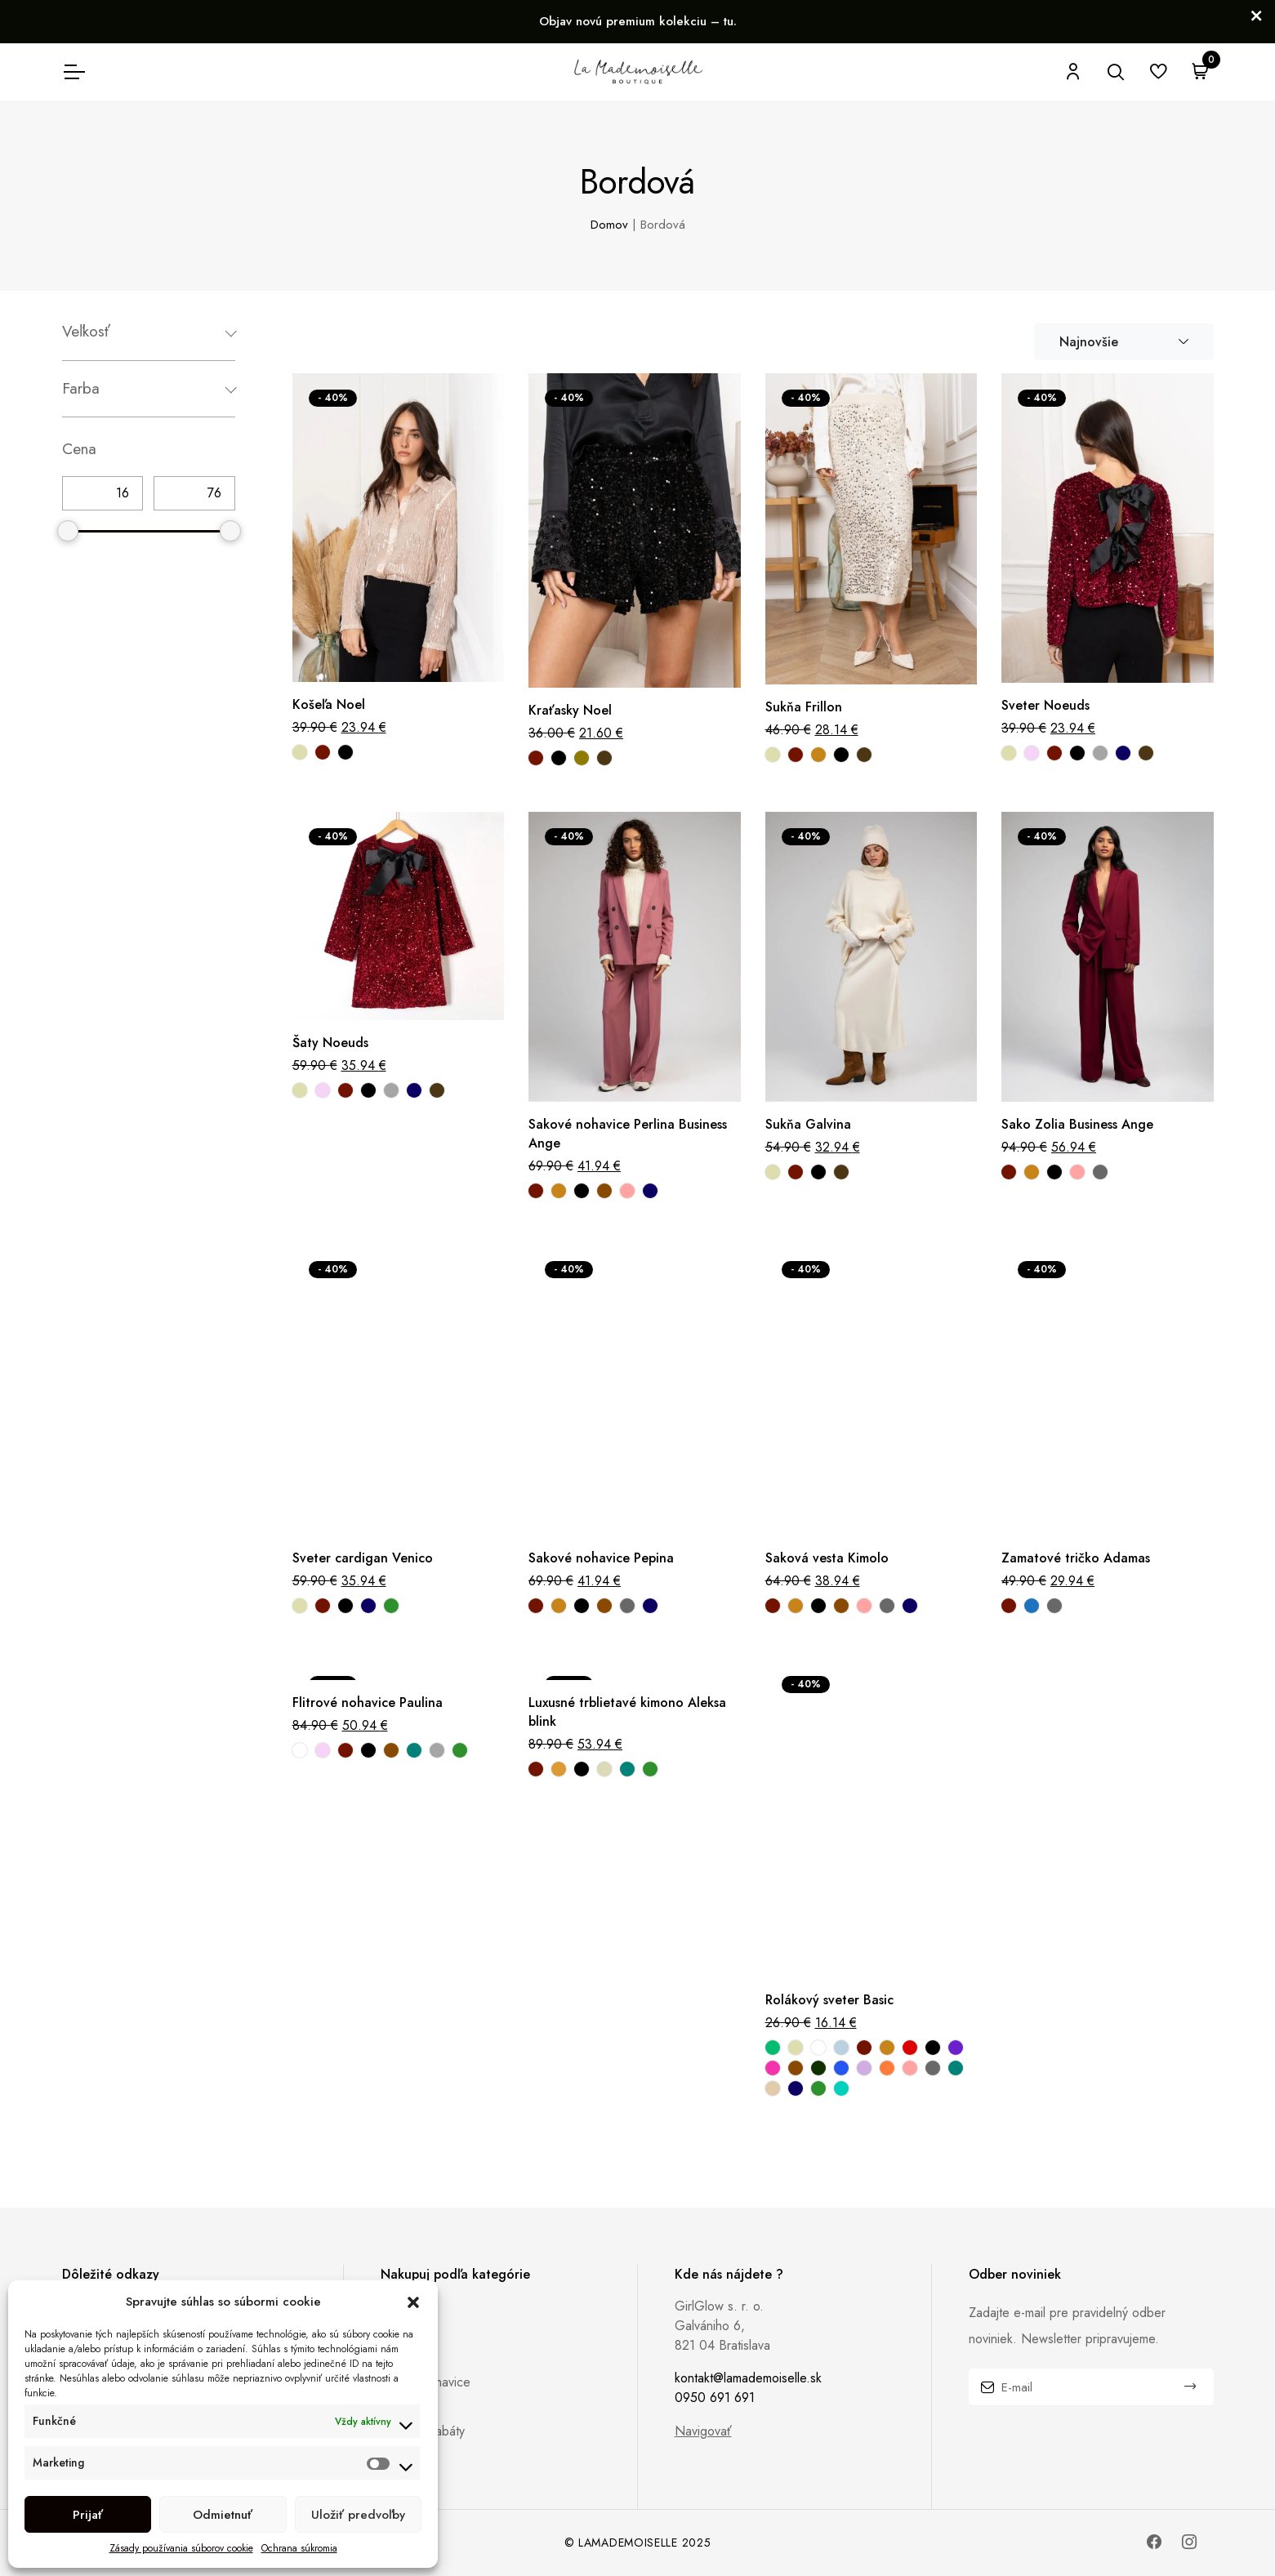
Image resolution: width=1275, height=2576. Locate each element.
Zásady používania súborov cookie (181, 2548)
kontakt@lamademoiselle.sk (748, 2378)
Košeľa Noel (328, 704)
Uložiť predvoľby (358, 2515)
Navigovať (703, 2431)
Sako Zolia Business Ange (1077, 1124)
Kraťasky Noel (570, 710)
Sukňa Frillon (803, 706)
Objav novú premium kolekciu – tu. (638, 21)
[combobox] (1124, 341)
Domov (609, 225)
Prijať (88, 2515)
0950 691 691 (715, 2397)
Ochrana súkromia (299, 2548)
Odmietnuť (222, 2515)
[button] (413, 2301)
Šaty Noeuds (330, 1042)
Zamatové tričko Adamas (1075, 1558)
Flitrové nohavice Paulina (367, 1702)
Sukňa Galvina (808, 1124)
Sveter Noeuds (1045, 705)
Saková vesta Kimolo (827, 1558)
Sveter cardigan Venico (362, 1558)
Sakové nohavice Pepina (601, 1558)
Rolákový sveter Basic (829, 1999)
